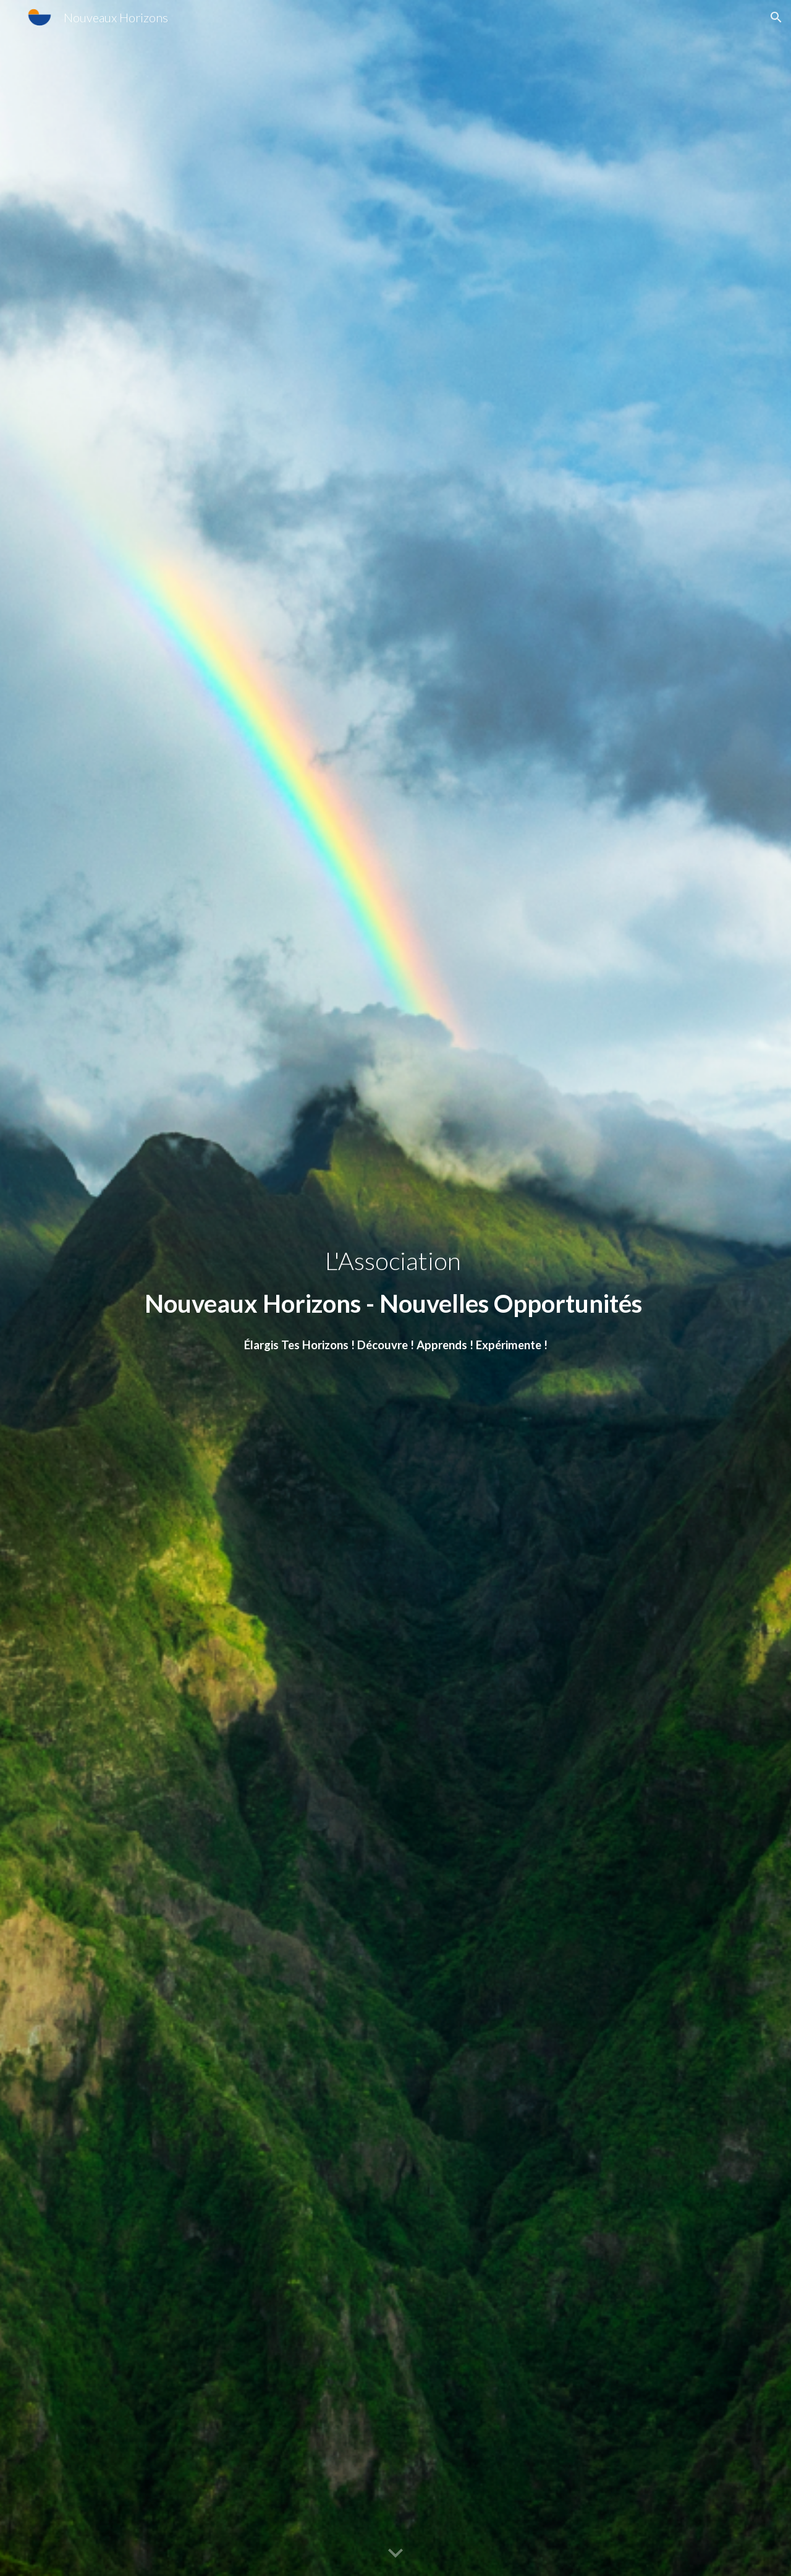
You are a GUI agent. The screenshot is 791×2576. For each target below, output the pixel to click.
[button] (776, 17)
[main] (395, 1288)
